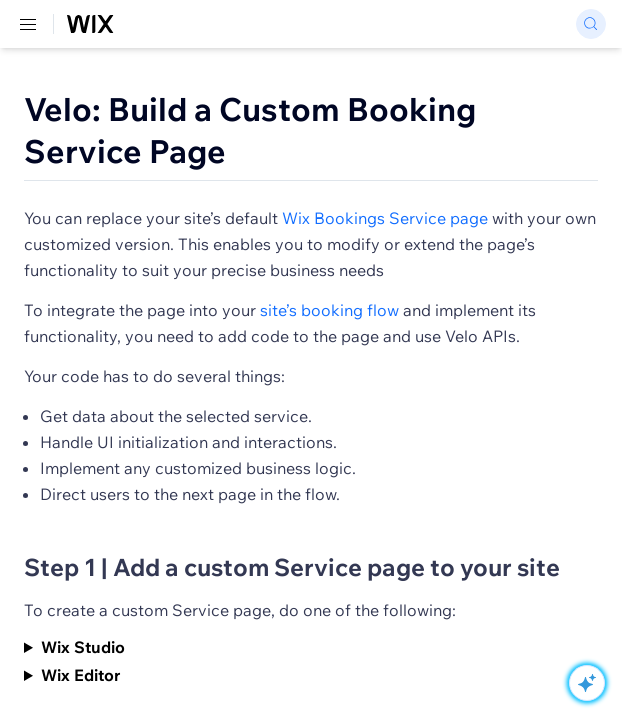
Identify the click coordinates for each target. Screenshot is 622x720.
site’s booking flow (329, 310)
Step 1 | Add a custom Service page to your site (292, 567)
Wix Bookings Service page (385, 218)
